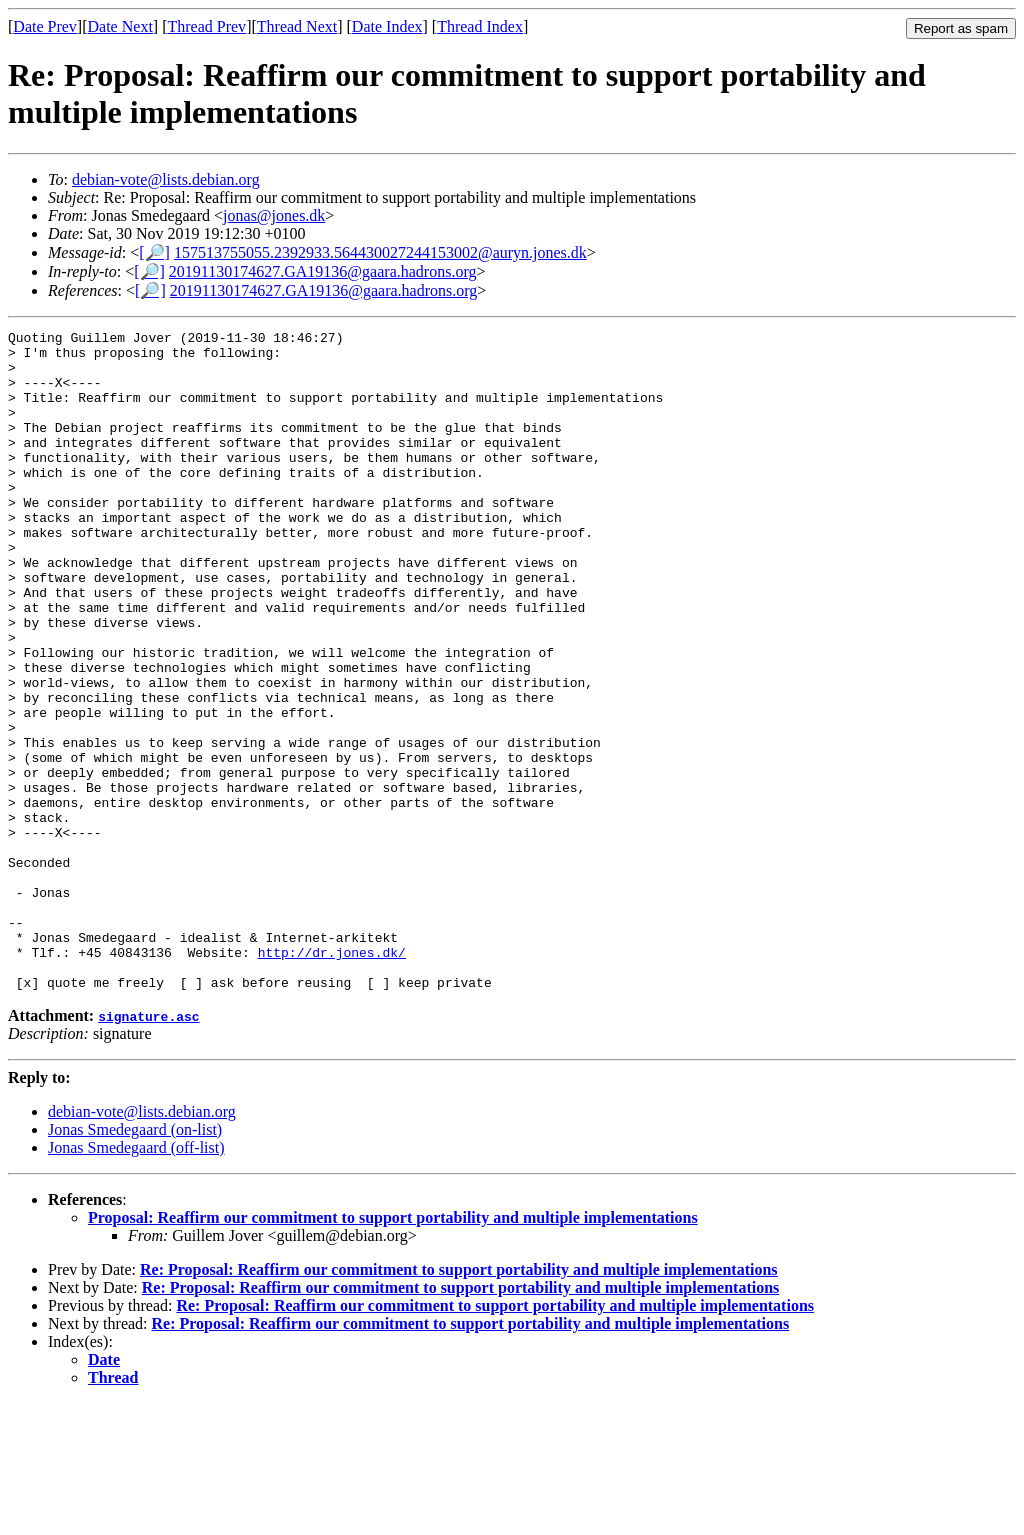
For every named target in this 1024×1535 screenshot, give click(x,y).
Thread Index (480, 26)
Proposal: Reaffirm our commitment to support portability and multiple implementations (393, 1349)
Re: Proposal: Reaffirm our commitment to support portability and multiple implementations (459, 1401)
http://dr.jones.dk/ (332, 1078)
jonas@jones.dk (274, 215)
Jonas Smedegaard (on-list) (135, 1261)
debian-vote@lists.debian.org (166, 179)
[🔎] (154, 252)
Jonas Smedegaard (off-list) (136, 1279)
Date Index (387, 26)
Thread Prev (206, 26)
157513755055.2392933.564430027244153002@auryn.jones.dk (380, 252)
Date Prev (45, 26)
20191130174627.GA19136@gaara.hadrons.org (323, 271)
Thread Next (297, 26)
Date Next (120, 26)
